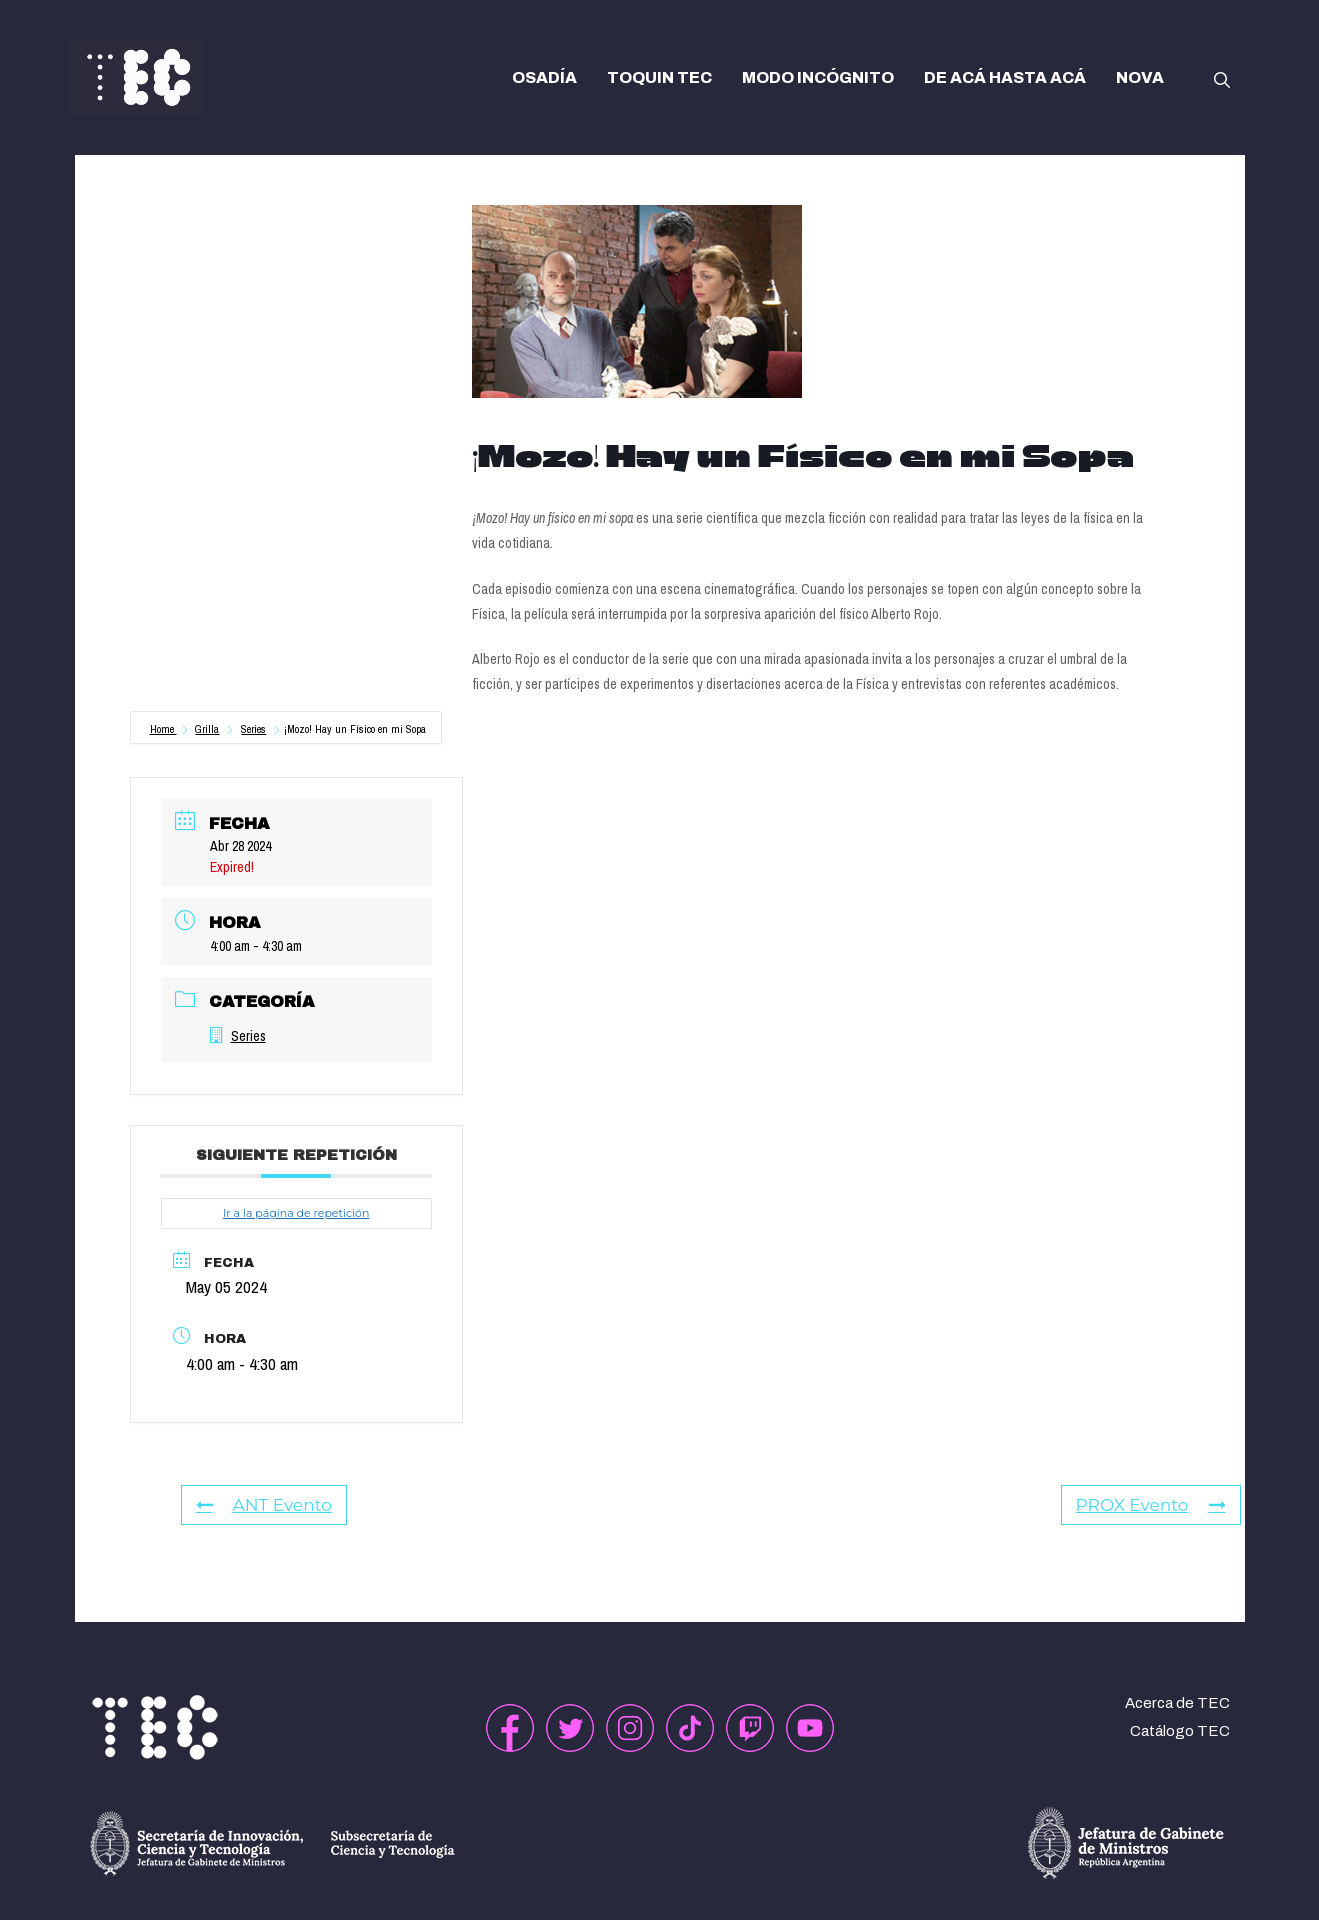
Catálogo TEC (1180, 1731)
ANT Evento (264, 1505)
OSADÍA (544, 77)
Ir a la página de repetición (296, 1213)
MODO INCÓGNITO (818, 77)
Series (253, 729)
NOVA (1140, 77)
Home (163, 729)
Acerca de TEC (1177, 1703)
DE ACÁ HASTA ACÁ (1005, 77)
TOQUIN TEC (659, 77)
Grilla (207, 729)
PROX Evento (1151, 1505)
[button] (1222, 78)
